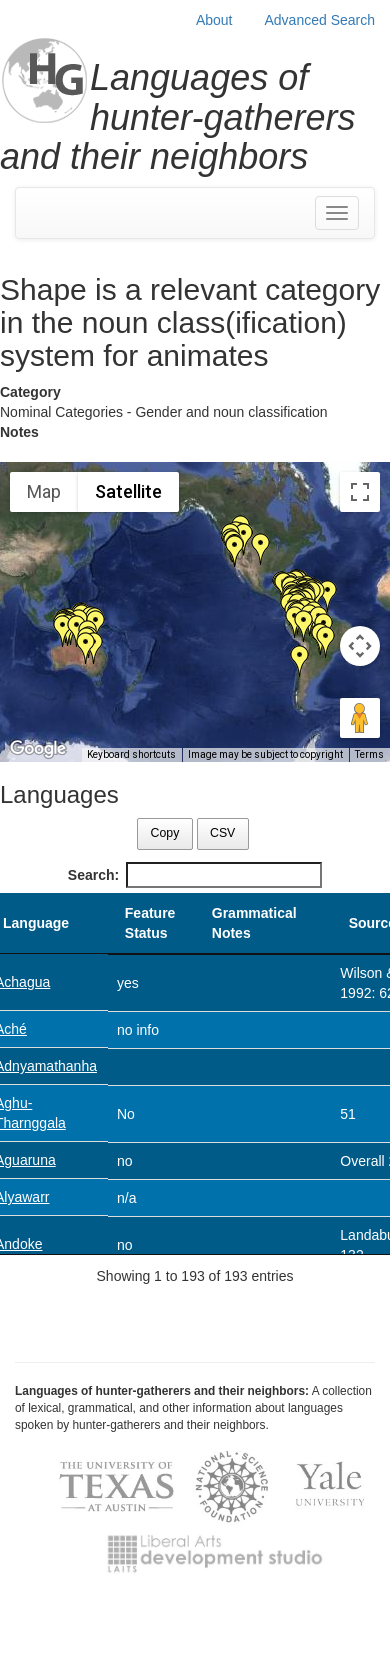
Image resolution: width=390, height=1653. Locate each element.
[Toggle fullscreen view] (360, 492)
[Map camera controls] (360, 646)
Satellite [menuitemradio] (128, 491)
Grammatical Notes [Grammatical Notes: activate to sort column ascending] (254, 923)
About (214, 20)
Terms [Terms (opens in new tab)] (369, 754)
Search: (195, 875)
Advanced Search (319, 20)
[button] (235, 551)
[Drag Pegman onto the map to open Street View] (360, 718)
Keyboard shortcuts (131, 754)
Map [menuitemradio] (44, 491)
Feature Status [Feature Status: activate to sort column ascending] (150, 923)
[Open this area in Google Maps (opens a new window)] (38, 749)
